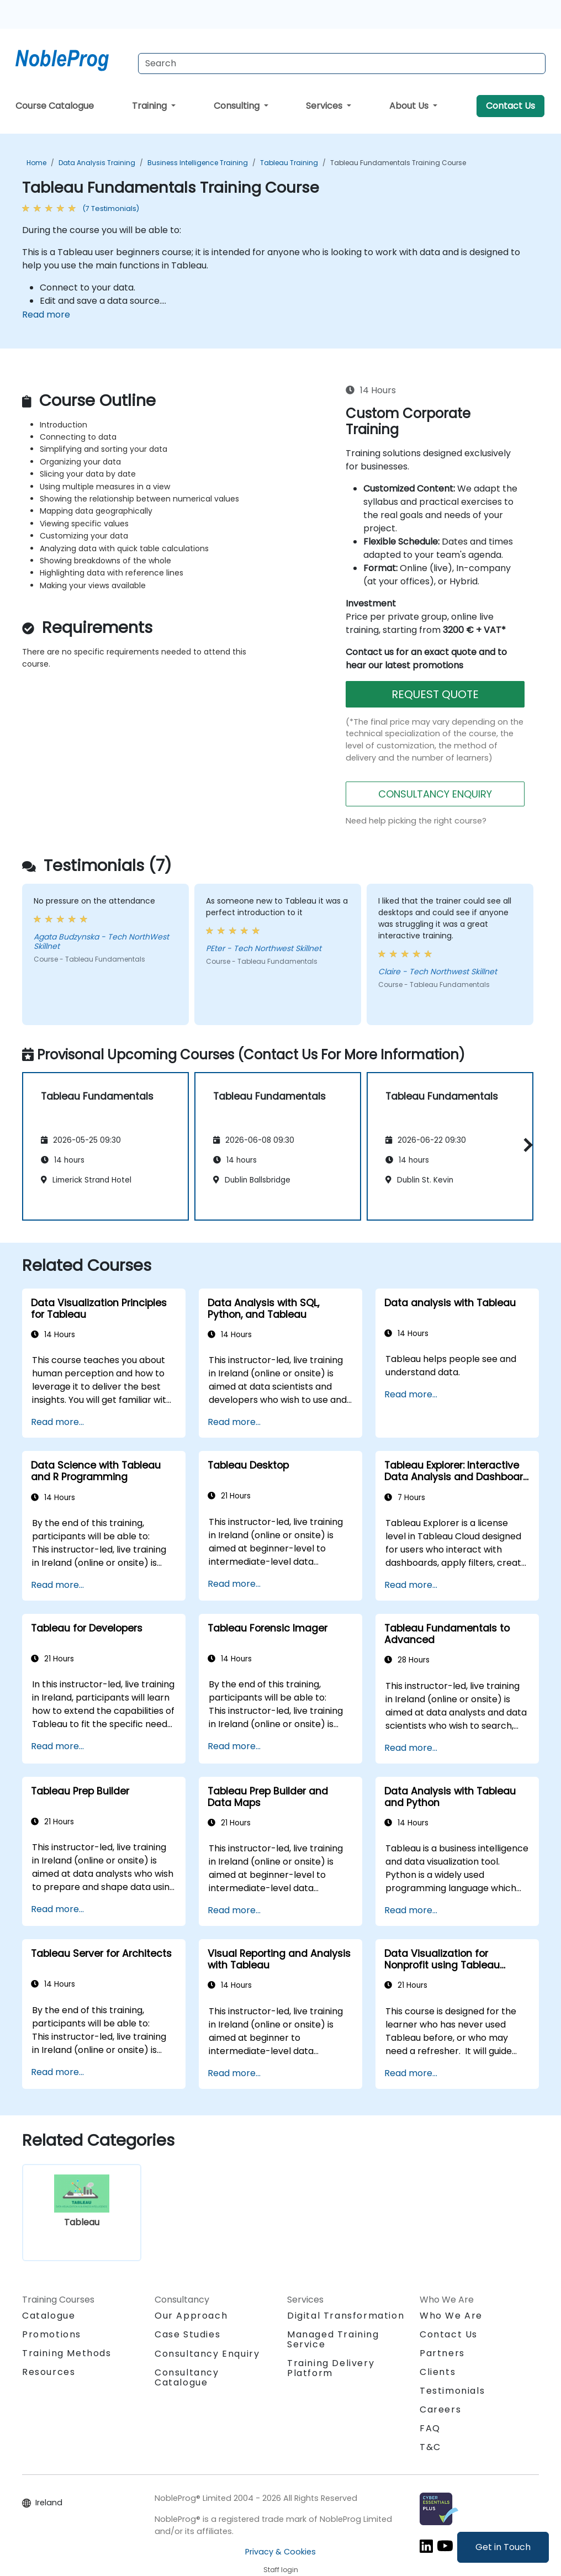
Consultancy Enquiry (207, 2354)
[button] (525, 1145)
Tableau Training (289, 162)
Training (150, 105)
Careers (440, 2409)
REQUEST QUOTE (435, 694)
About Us (410, 105)
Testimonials (452, 2390)
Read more (46, 314)
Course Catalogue (54, 105)
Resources (48, 2372)
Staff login (280, 2569)
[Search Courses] (342, 63)
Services (325, 105)
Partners (442, 2353)
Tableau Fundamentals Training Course (398, 162)
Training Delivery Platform (330, 2368)
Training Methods (67, 2353)
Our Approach (191, 2315)
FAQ (430, 2428)
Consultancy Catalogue (187, 2377)
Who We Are (451, 2315)
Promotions (51, 2334)
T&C (430, 2447)
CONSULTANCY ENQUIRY (435, 794)
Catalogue (48, 2315)
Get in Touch (503, 2547)
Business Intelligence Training (197, 162)
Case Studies (187, 2334)
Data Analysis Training (97, 162)
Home (36, 162)
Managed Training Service (333, 2339)
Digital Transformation (345, 2315)
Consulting (238, 105)
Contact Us (510, 105)
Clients (438, 2372)
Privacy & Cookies (280, 2551)
